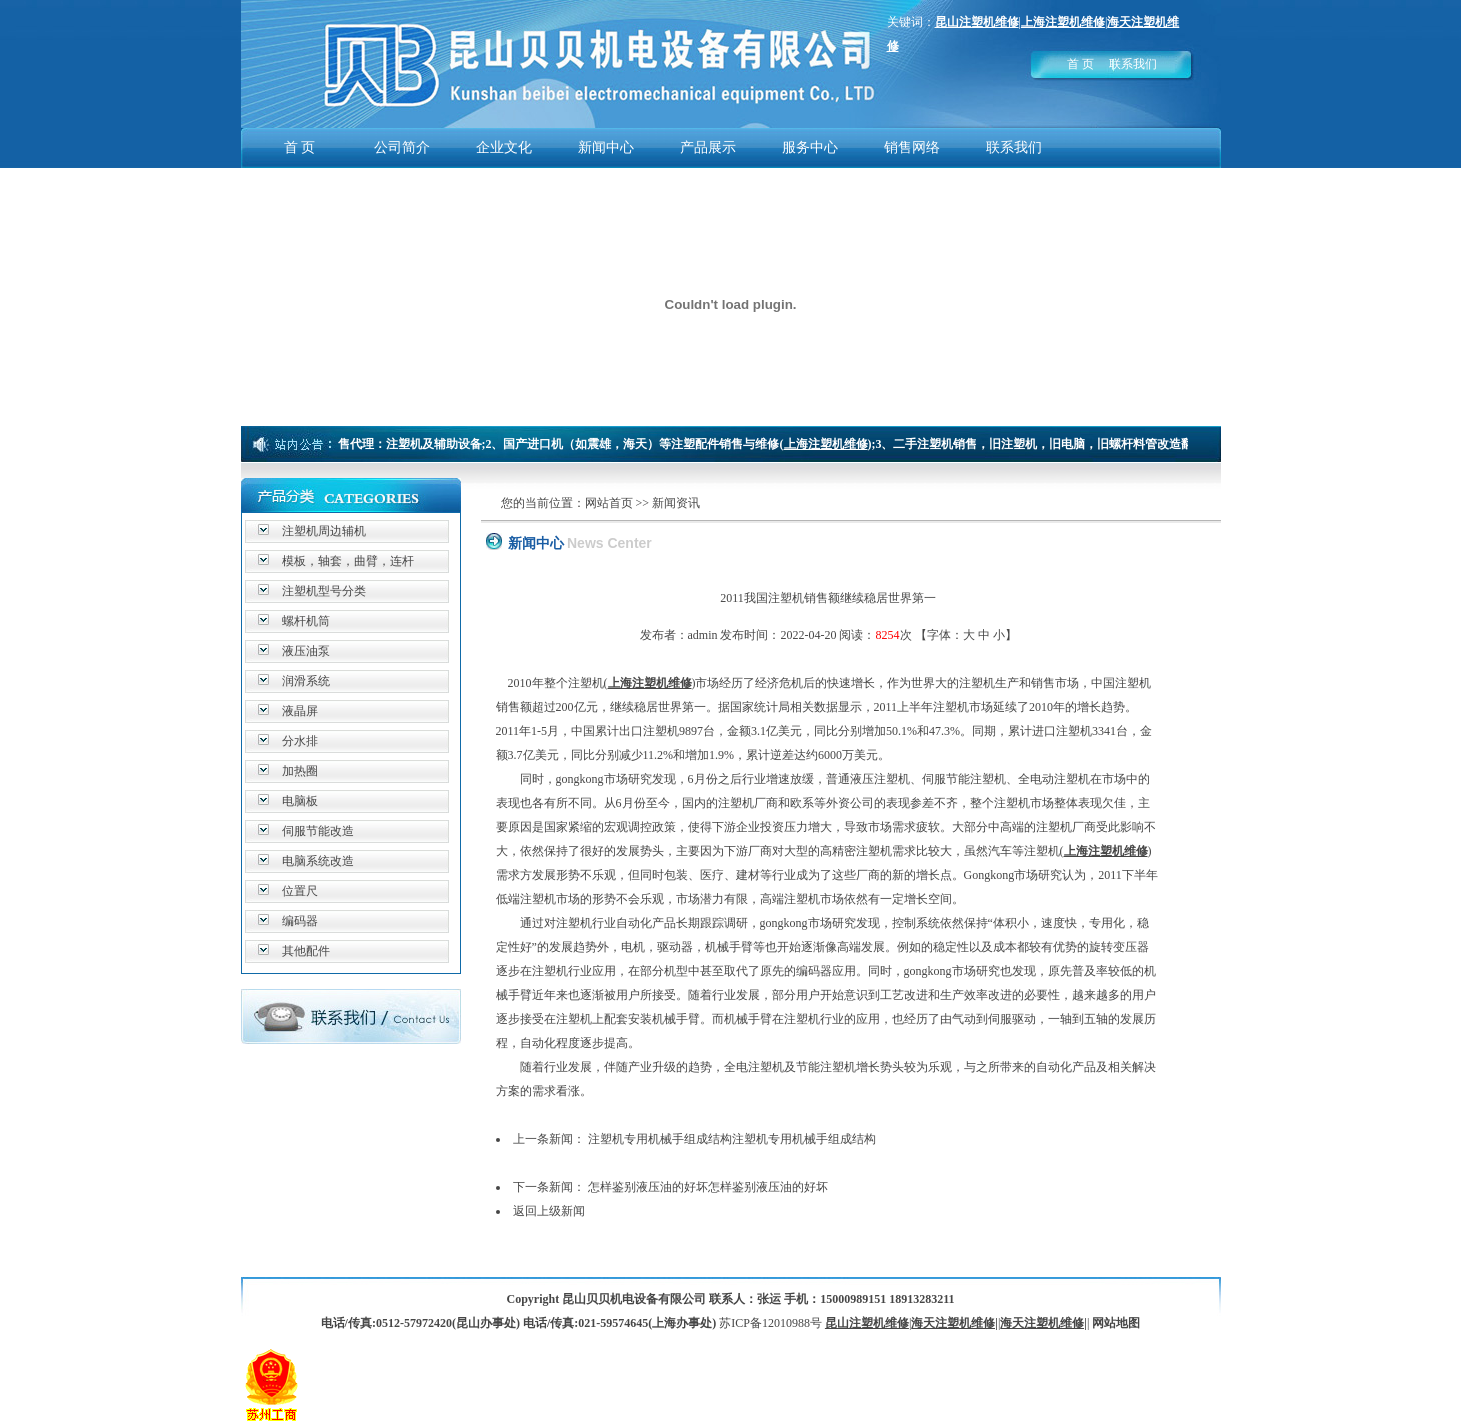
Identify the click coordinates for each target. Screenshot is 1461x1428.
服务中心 (810, 147)
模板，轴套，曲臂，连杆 (348, 561)
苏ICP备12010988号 (770, 1323)
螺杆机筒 (306, 621)
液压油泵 (306, 651)
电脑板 (300, 801)
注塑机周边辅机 (324, 531)
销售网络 (912, 147)
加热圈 (300, 771)
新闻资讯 (676, 503)
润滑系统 (306, 681)
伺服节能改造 (318, 831)
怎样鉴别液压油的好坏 (648, 1187)
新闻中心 (606, 147)
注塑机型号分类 (324, 591)
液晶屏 (300, 711)
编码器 (300, 921)
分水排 (300, 741)
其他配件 (306, 951)
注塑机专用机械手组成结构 (660, 1139)
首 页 (1080, 64)
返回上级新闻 (549, 1211)
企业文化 (504, 147)
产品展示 (708, 147)
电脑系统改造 (318, 861)
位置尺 (300, 891)
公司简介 (402, 147)
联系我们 (1133, 64)
